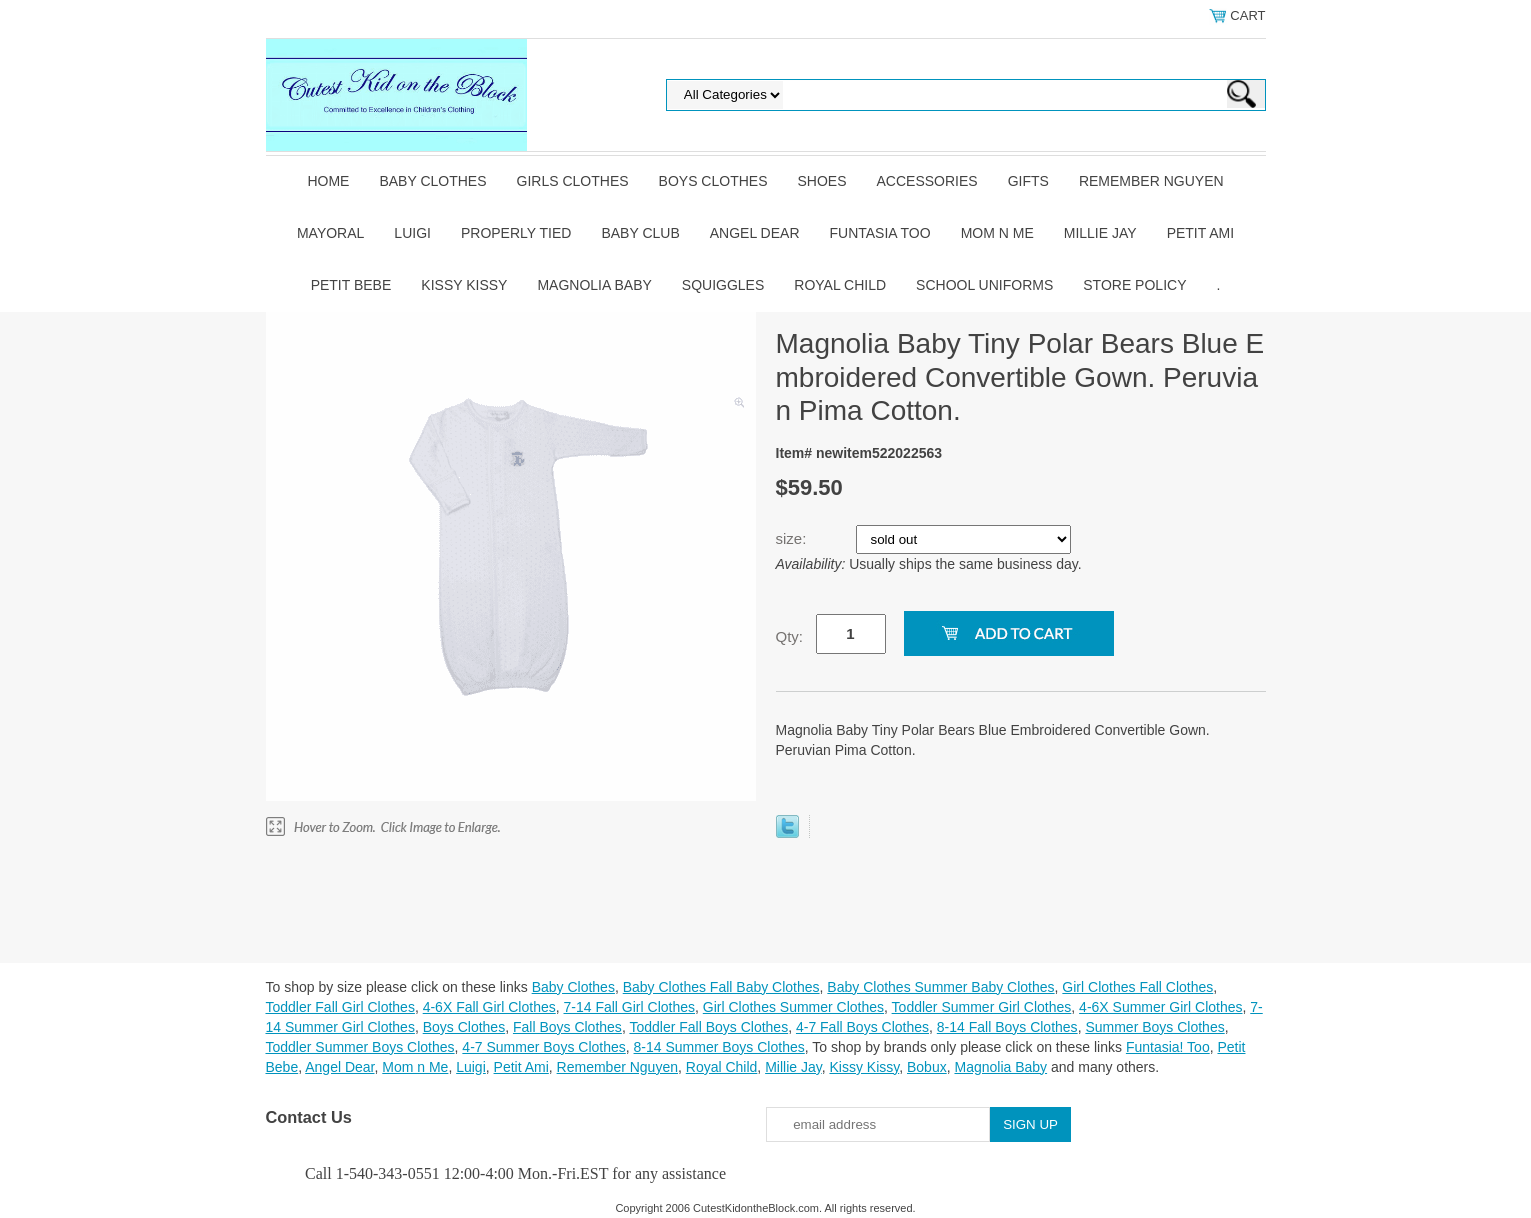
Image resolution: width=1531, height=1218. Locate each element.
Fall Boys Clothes (567, 1027)
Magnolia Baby (594, 285)
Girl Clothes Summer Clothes (793, 1007)
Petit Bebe (351, 285)
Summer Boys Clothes (1154, 1027)
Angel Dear (755, 233)
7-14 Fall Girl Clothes (630, 1007)
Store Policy (1134, 285)
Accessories (927, 181)
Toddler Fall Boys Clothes (708, 1027)
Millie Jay (1100, 233)
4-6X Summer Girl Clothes (1160, 1007)
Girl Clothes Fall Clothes (1137, 987)
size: (793, 538)
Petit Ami (1200, 233)
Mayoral (330, 233)
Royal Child (840, 285)
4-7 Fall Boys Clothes (862, 1027)
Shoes (822, 181)
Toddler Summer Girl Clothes (982, 1007)
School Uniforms (984, 285)
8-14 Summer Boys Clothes (719, 1047)
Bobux (927, 1067)
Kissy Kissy (464, 285)
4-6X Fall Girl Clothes (489, 1007)
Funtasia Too (880, 233)
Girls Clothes (573, 181)
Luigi (412, 233)
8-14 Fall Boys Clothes (1007, 1027)
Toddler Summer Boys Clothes (360, 1047)
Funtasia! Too (1168, 1047)
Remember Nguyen (1151, 181)
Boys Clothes (713, 181)
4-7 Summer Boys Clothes (543, 1047)
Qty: (790, 636)
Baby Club (640, 233)
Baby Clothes (432, 181)
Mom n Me (997, 233)
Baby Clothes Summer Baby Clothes (940, 987)
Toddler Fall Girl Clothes (340, 1007)
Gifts (1028, 181)
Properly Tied (516, 233)
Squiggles (723, 285)
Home (328, 181)
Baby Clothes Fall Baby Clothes (721, 987)
